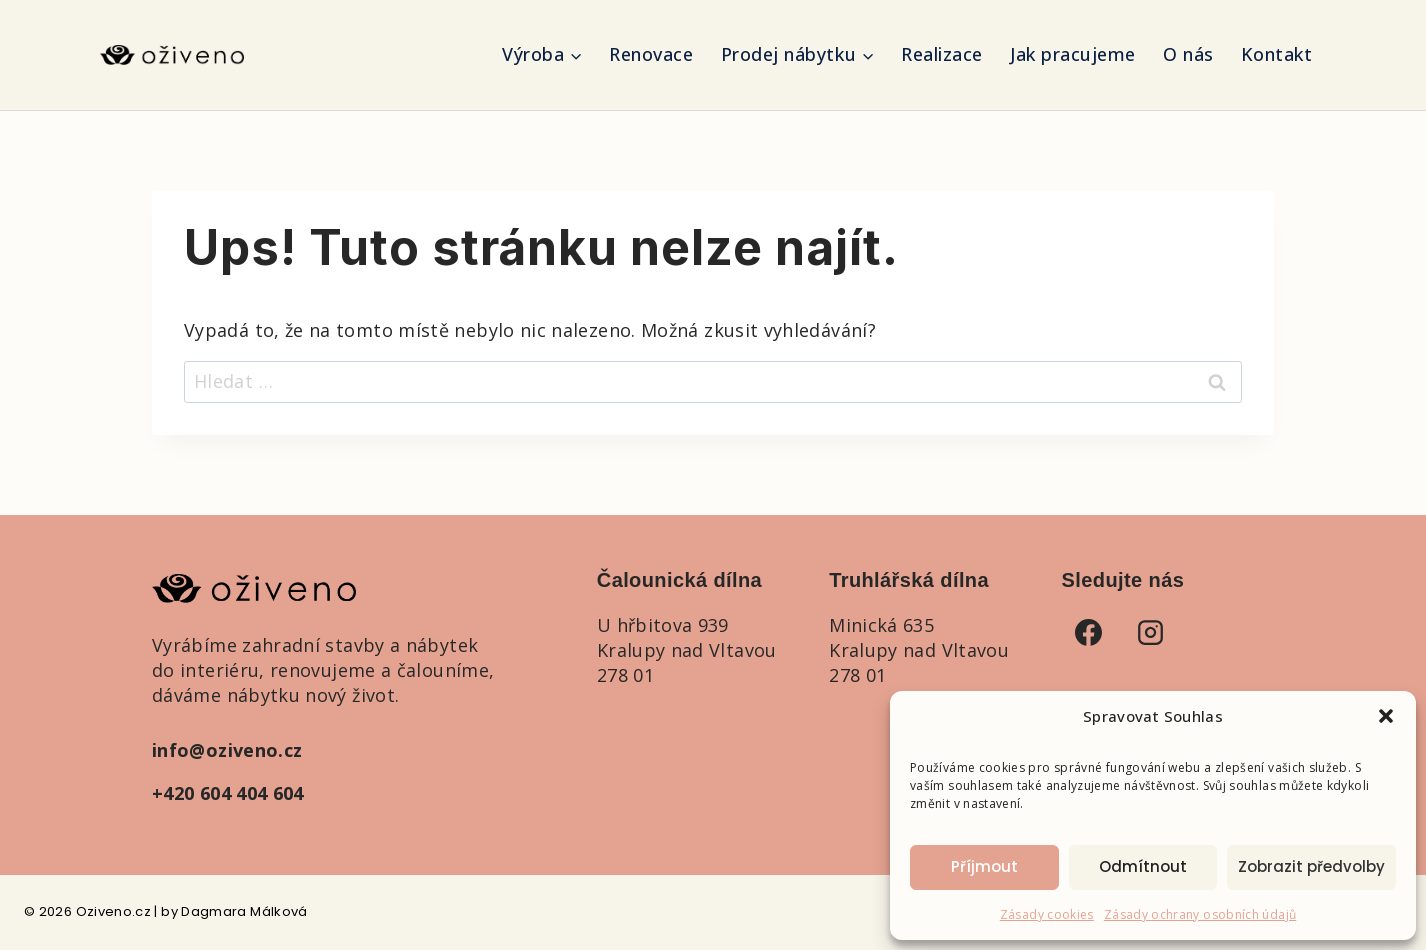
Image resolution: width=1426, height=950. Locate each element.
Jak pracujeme (1073, 54)
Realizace (942, 54)
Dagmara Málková (244, 911)
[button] (1386, 716)
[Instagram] (1151, 632)
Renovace (651, 54)
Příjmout (984, 866)
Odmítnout (1143, 866)
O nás (1188, 54)
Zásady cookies (1047, 914)
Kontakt (1277, 54)
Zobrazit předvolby (1311, 866)
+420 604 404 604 (228, 793)
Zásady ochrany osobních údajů (1200, 914)
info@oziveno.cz (227, 750)
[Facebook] (1089, 632)
